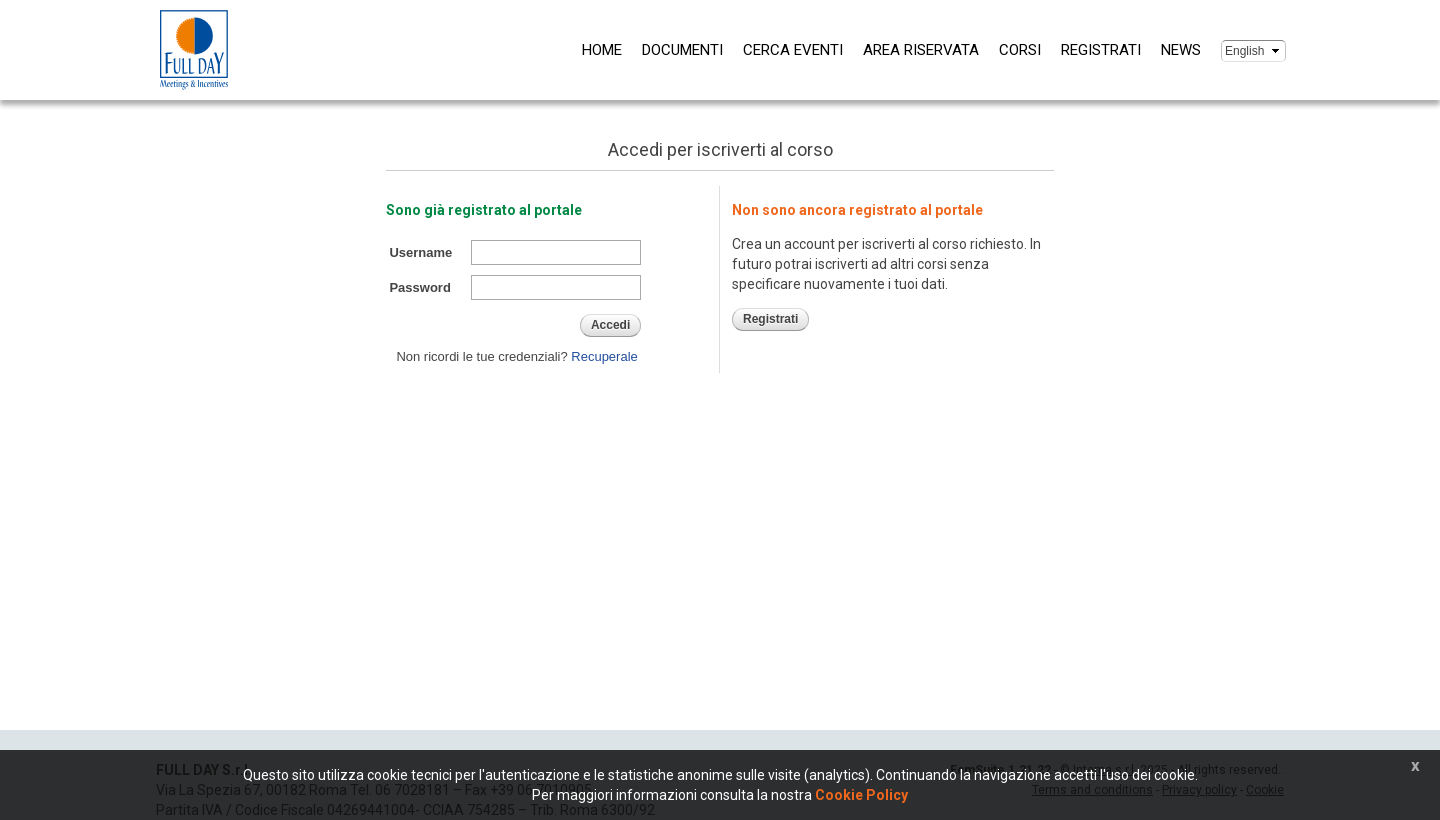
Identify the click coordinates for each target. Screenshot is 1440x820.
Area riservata (921, 50)
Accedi (610, 325)
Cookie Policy (861, 795)
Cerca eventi (793, 50)
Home (602, 50)
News (1181, 50)
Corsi (1020, 50)
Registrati (1101, 50)
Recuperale (604, 356)
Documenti (682, 50)
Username (420, 252)
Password (419, 287)
